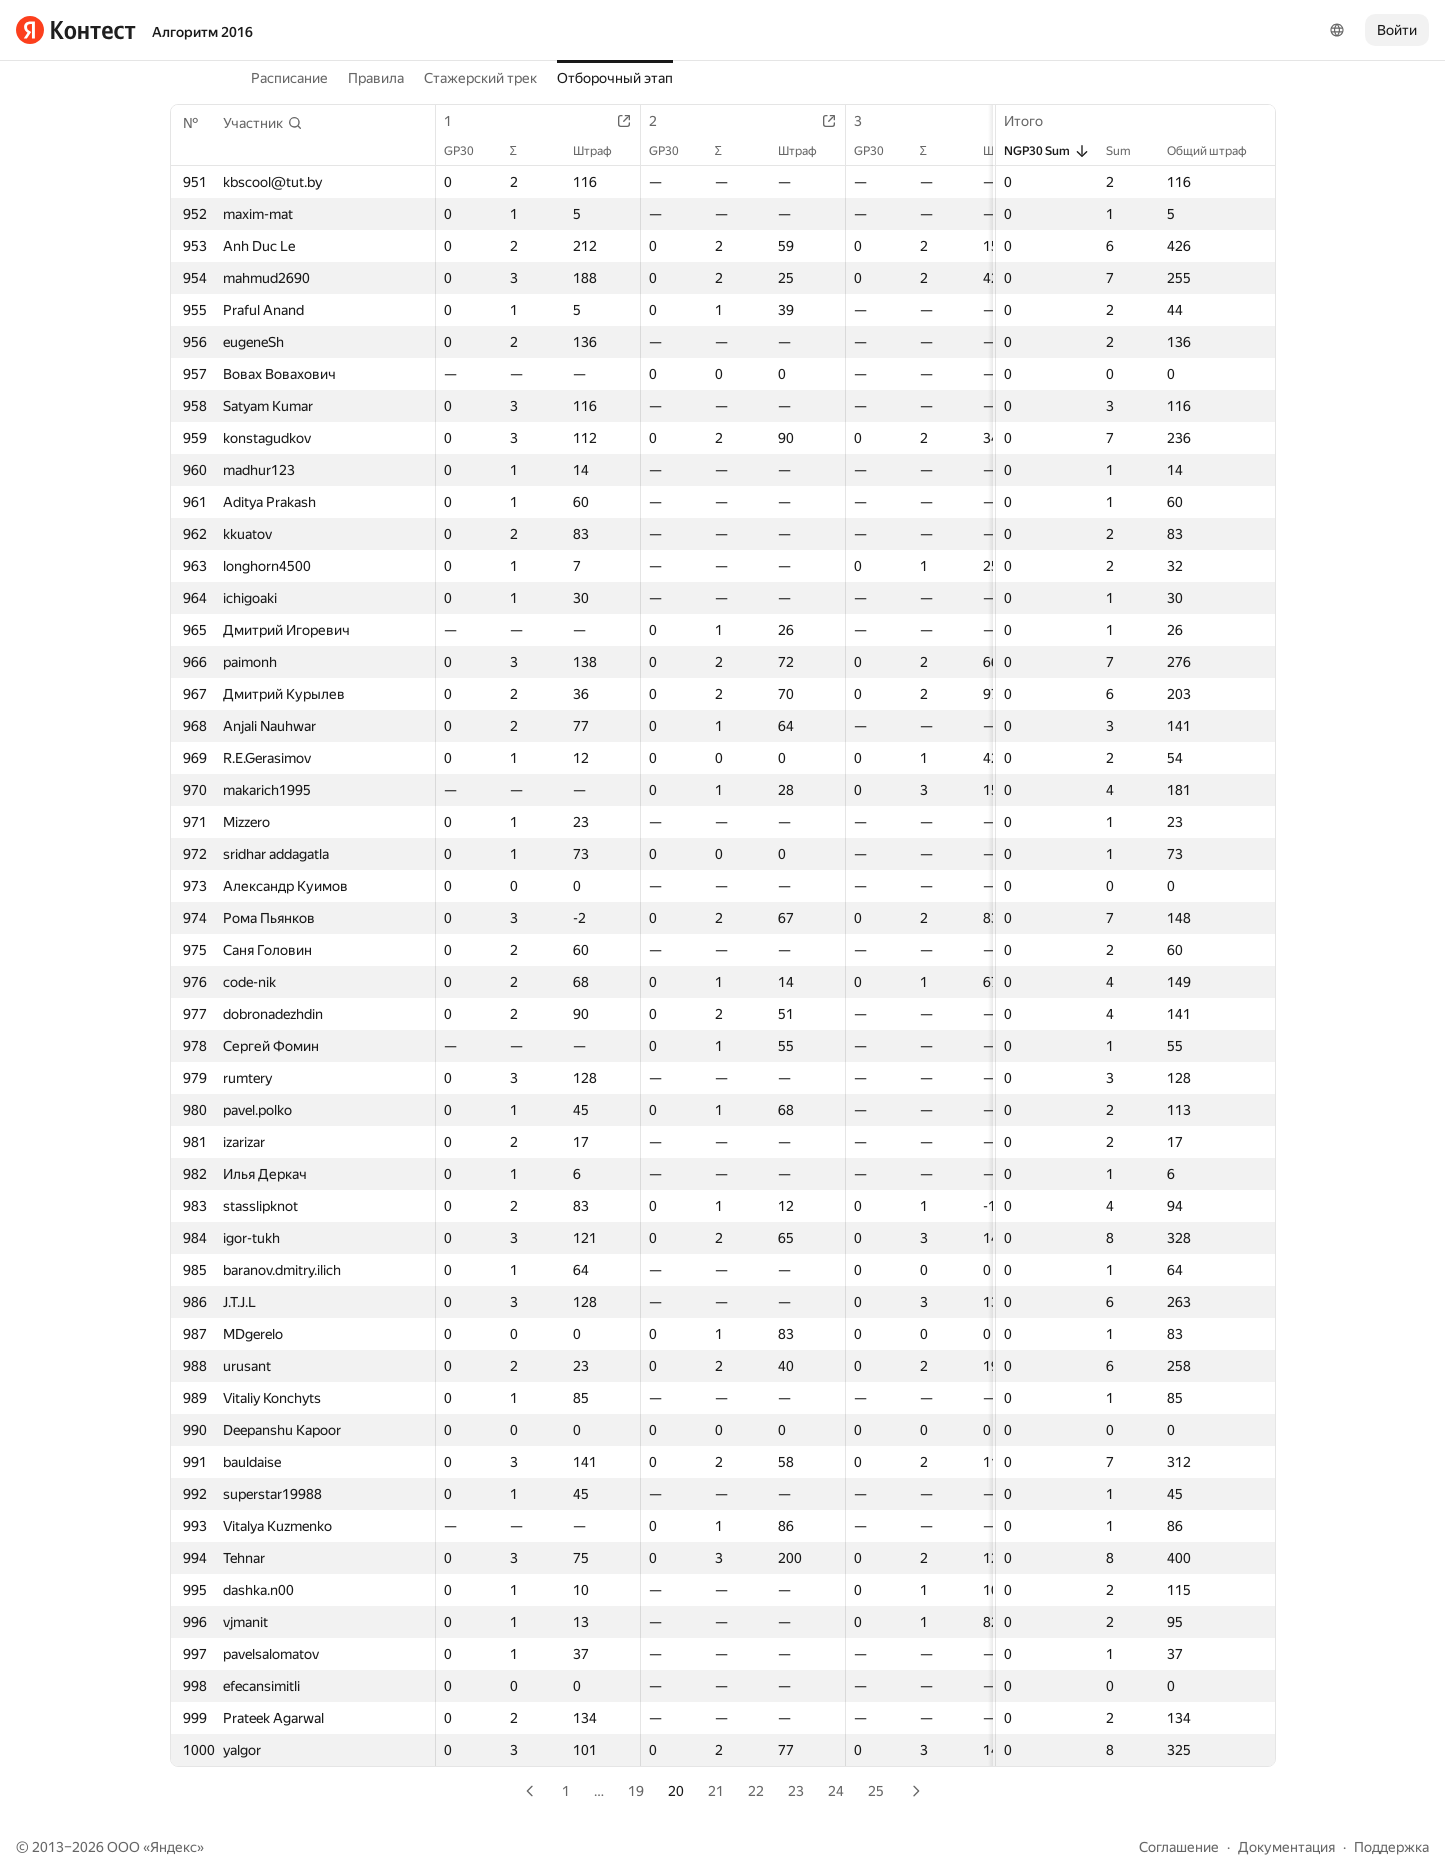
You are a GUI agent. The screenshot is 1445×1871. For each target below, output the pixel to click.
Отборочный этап (615, 78)
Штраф (602, 151)
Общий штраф (1217, 151)
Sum (1128, 151)
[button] (263, 123)
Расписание (289, 78)
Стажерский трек (480, 78)
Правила (376, 78)
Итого (1033, 121)
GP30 (469, 151)
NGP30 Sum (1047, 151)
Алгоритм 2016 (202, 32)
